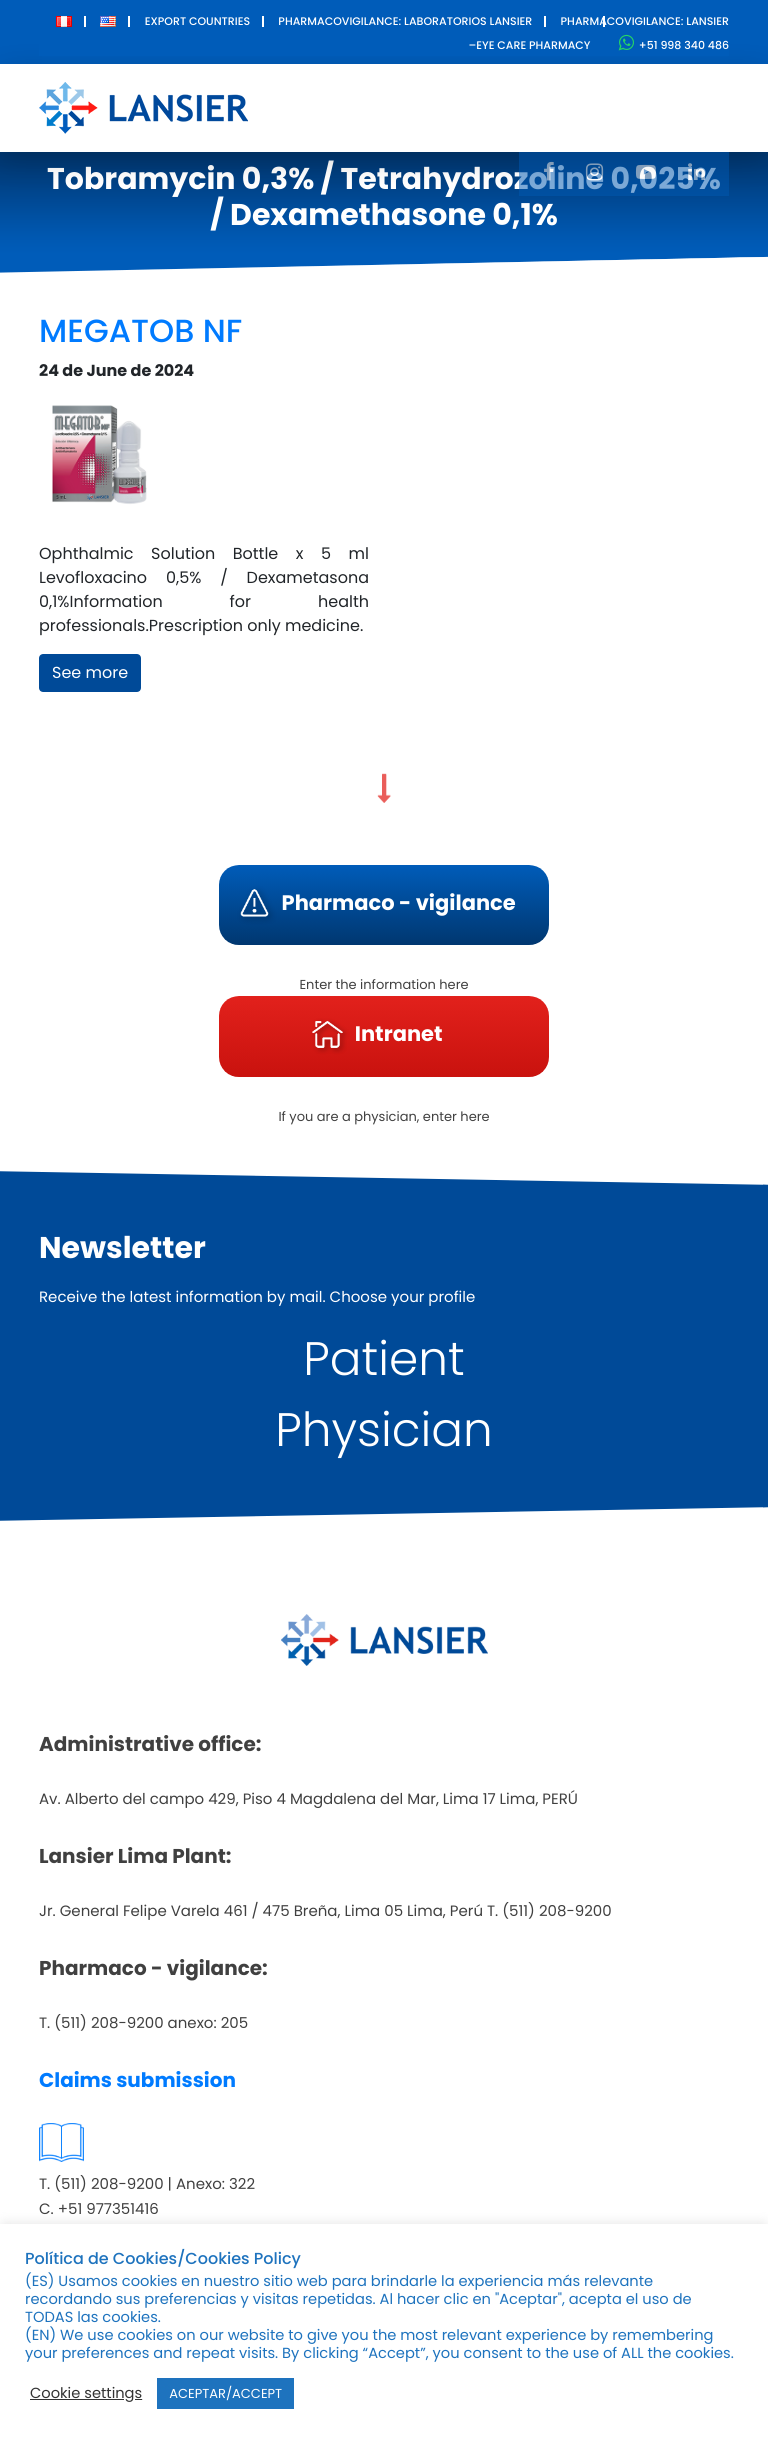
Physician (384, 1430)
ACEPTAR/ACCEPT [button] (225, 2393)
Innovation (529, 93)
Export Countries (197, 21)
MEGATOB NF (140, 331)
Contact (647, 93)
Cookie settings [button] (86, 2394)
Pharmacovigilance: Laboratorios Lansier (405, 21)
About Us (308, 107)
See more (90, 672)
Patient (383, 1359)
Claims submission (137, 2080)
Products (408, 93)
